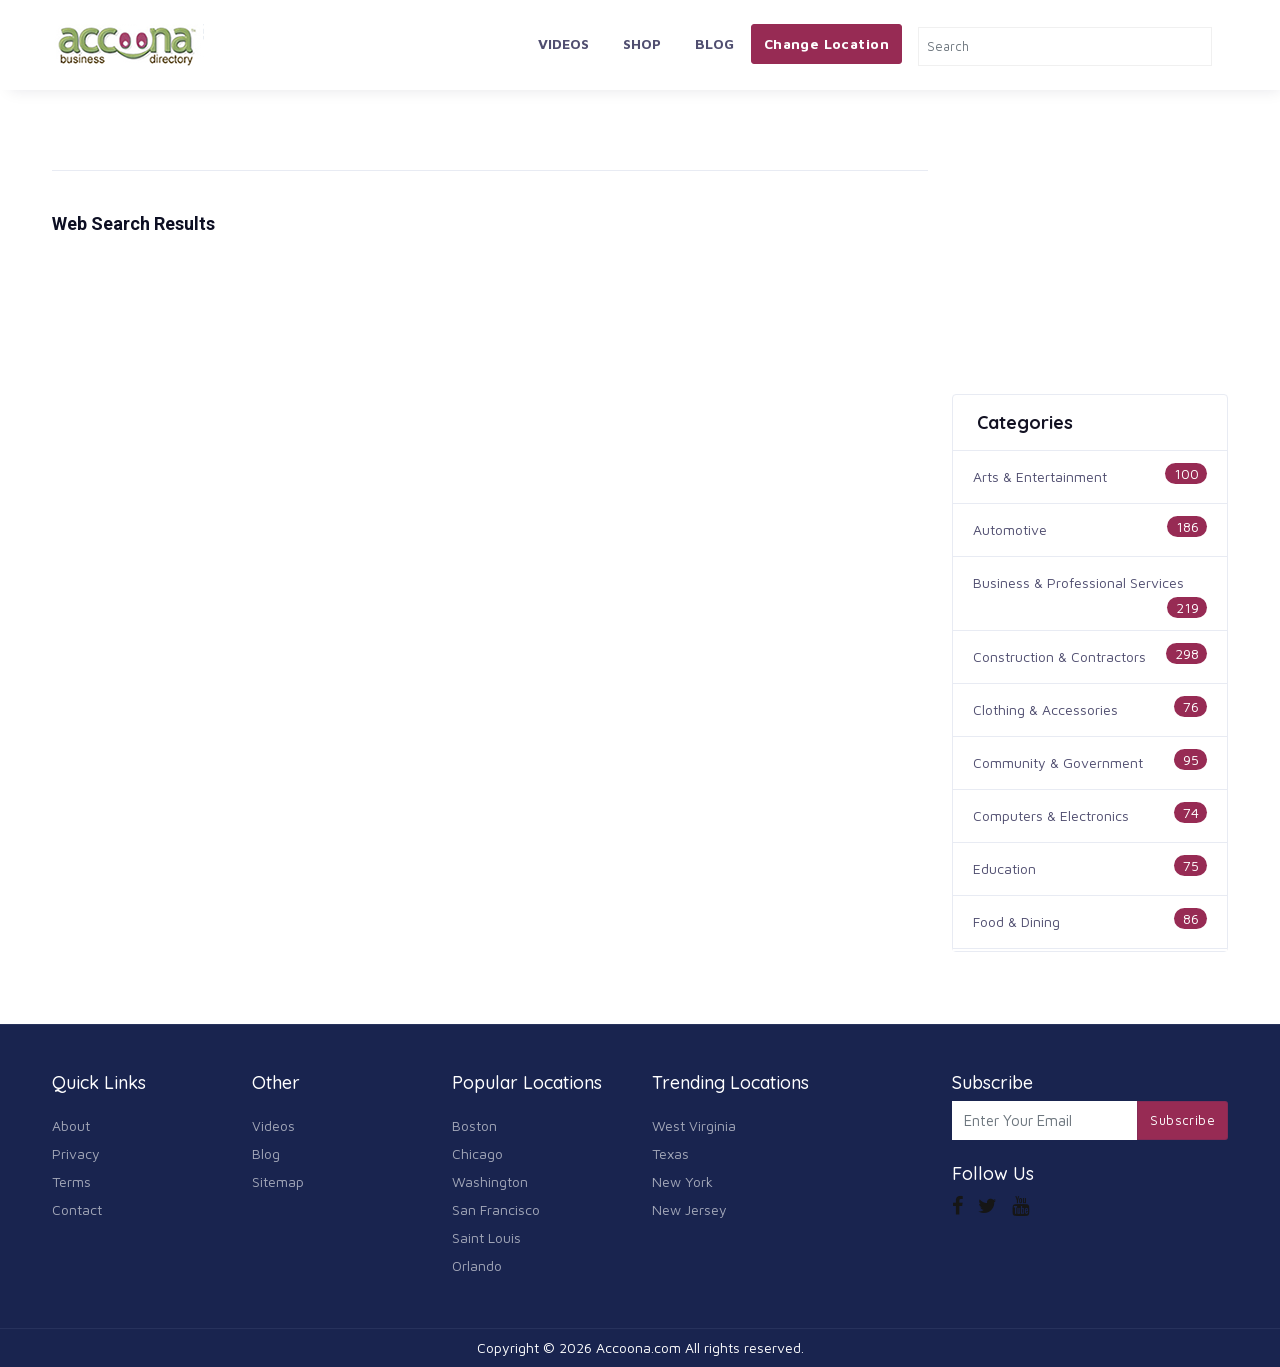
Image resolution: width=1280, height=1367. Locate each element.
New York (682, 1181)
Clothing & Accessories (1045, 709)
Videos (563, 43)
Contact (77, 1209)
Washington (490, 1181)
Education (1004, 868)
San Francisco (496, 1209)
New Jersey (689, 1209)
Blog (714, 43)
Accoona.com (638, 1347)
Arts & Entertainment (1040, 476)
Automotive (1010, 529)
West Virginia (694, 1125)
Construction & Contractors (1059, 656)
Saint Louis (486, 1237)
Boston (474, 1125)
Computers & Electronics (1051, 815)
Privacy (76, 1153)
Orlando (477, 1265)
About (71, 1125)
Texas (670, 1153)
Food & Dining (1016, 921)
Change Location (826, 43)
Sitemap (278, 1181)
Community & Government (1058, 762)
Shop (642, 43)
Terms (71, 1181)
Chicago (477, 1153)
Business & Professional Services (1078, 582)
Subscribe (1182, 1120)
